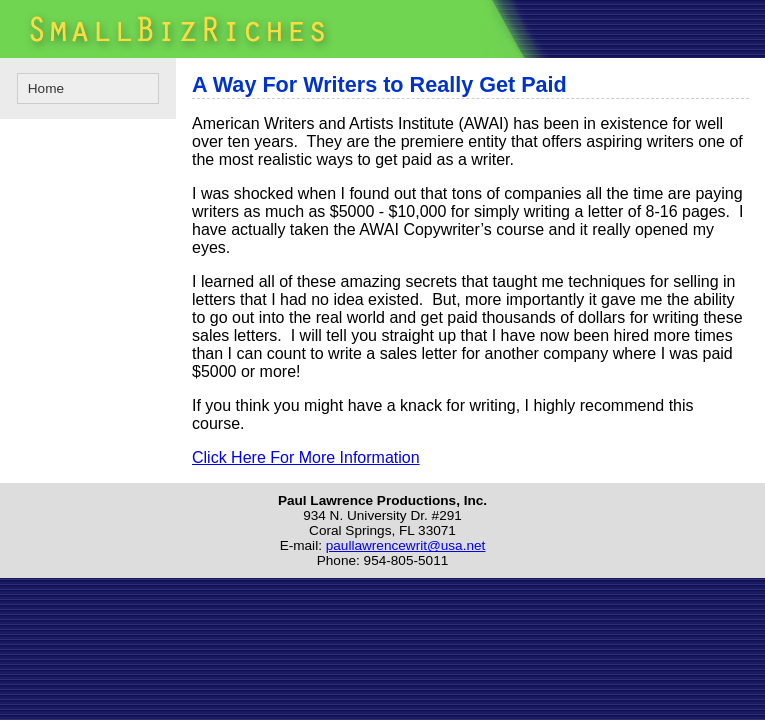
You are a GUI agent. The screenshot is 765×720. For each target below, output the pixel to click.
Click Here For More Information (306, 457)
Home (46, 88)
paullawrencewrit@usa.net (406, 545)
